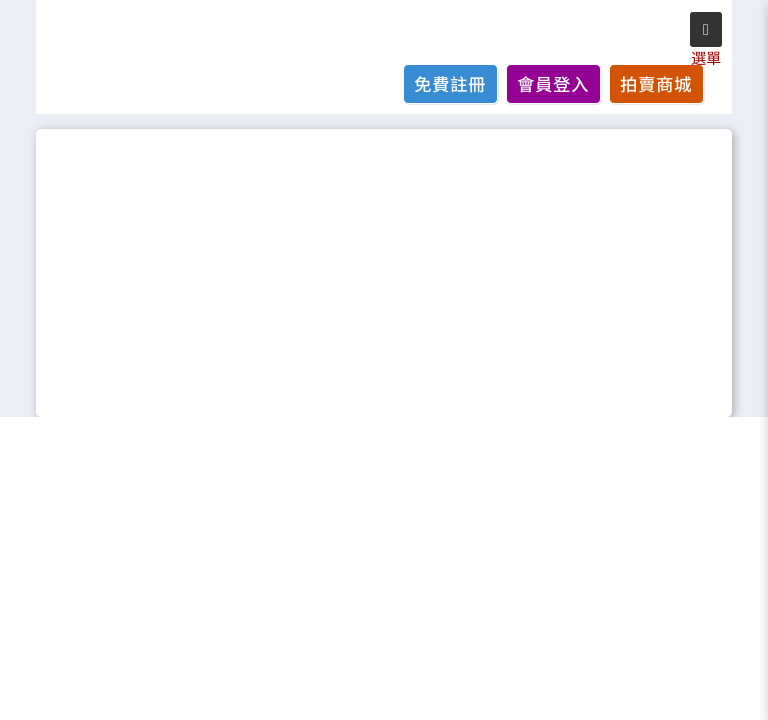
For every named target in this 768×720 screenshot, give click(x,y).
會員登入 (553, 83)
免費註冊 (450, 83)
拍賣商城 (656, 83)
